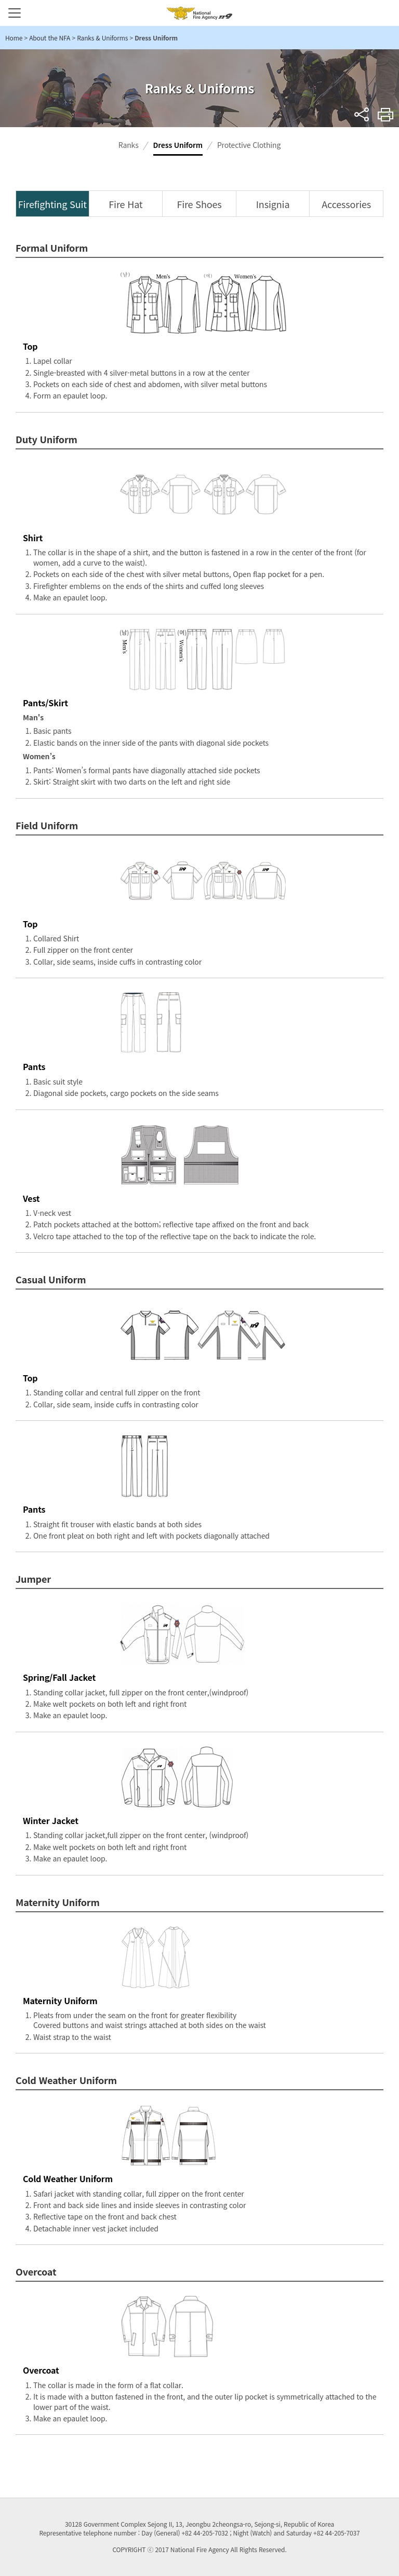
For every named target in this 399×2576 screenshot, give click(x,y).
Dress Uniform (178, 145)
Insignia (273, 204)
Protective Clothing (249, 145)
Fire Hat (125, 204)
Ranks (128, 145)
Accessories (346, 204)
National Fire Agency (199, 13)
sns (362, 114)
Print (386, 114)
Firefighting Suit (52, 204)
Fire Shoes (199, 204)
